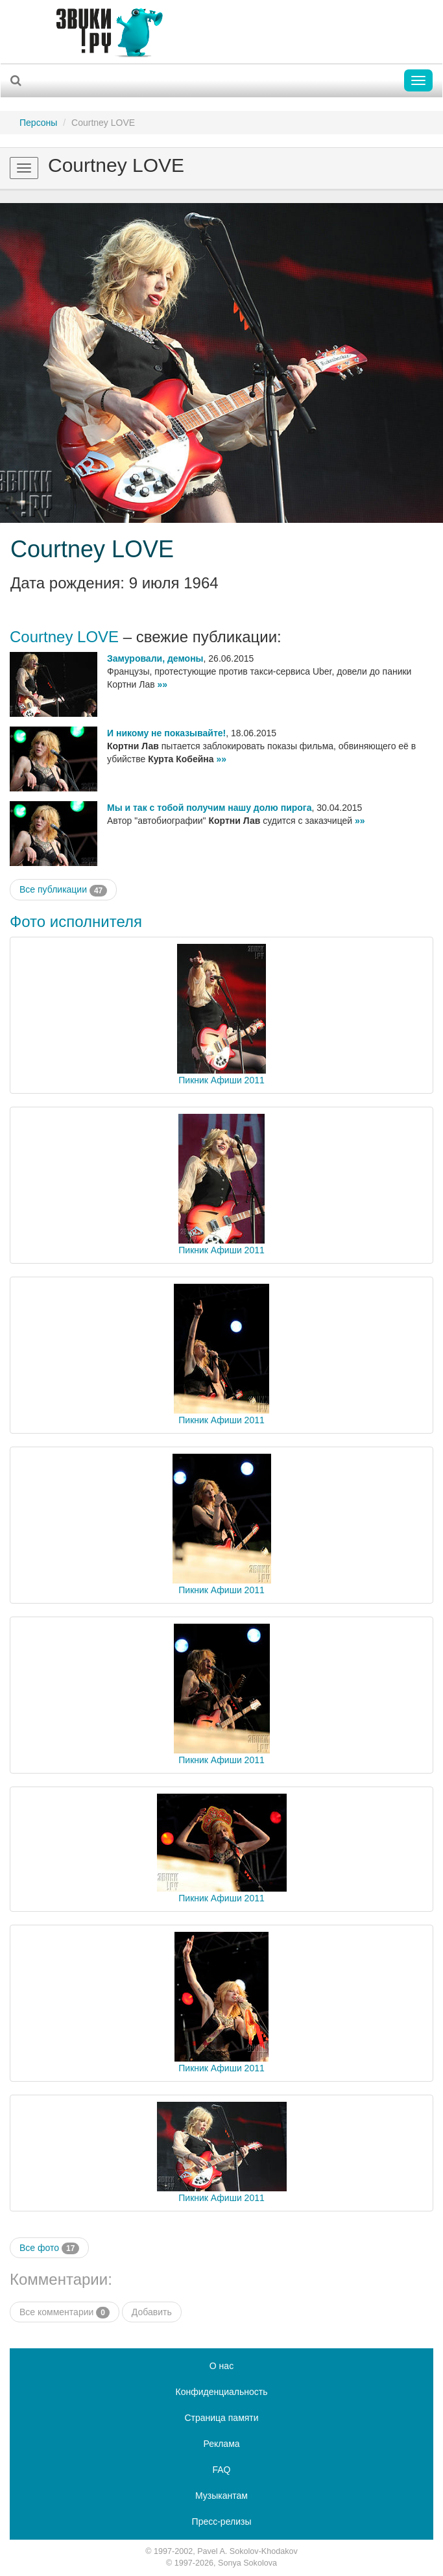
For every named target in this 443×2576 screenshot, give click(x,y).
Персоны (38, 122)
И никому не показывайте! (166, 733)
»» (163, 684)
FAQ (221, 2469)
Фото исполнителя (76, 921)
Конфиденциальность (221, 2392)
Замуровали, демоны (155, 658)
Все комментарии (64, 2312)
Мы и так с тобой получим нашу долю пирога (209, 807)
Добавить (152, 2312)
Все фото (49, 2248)
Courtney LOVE (92, 549)
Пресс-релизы (222, 2521)
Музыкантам (221, 2495)
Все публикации (63, 890)
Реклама (221, 2443)
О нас (221, 2366)
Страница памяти (221, 2418)
